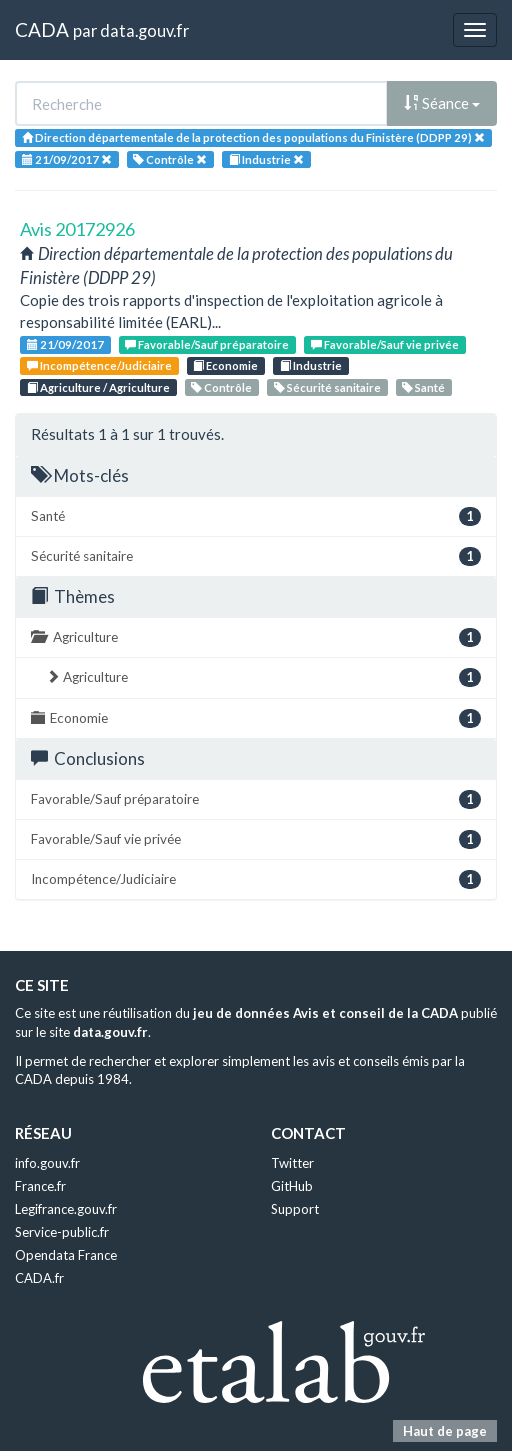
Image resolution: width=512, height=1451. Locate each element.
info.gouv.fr (47, 1163)
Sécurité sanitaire (327, 387)
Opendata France (66, 1255)
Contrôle (221, 387)
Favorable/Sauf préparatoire (207, 344)
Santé (423, 387)
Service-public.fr (62, 1232)
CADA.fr (39, 1278)
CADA (42, 29)
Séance (442, 103)
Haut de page (445, 1431)
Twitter (292, 1163)
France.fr (40, 1186)
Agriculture (256, 637)
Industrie (311, 365)
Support (295, 1209)
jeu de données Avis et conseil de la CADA (325, 1013)
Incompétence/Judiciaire (99, 365)
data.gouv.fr (144, 30)
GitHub (292, 1186)
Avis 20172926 (77, 229)
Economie (225, 365)
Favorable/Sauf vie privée (385, 344)
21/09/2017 (65, 344)
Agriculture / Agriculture (98, 387)
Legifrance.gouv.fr (66, 1209)
